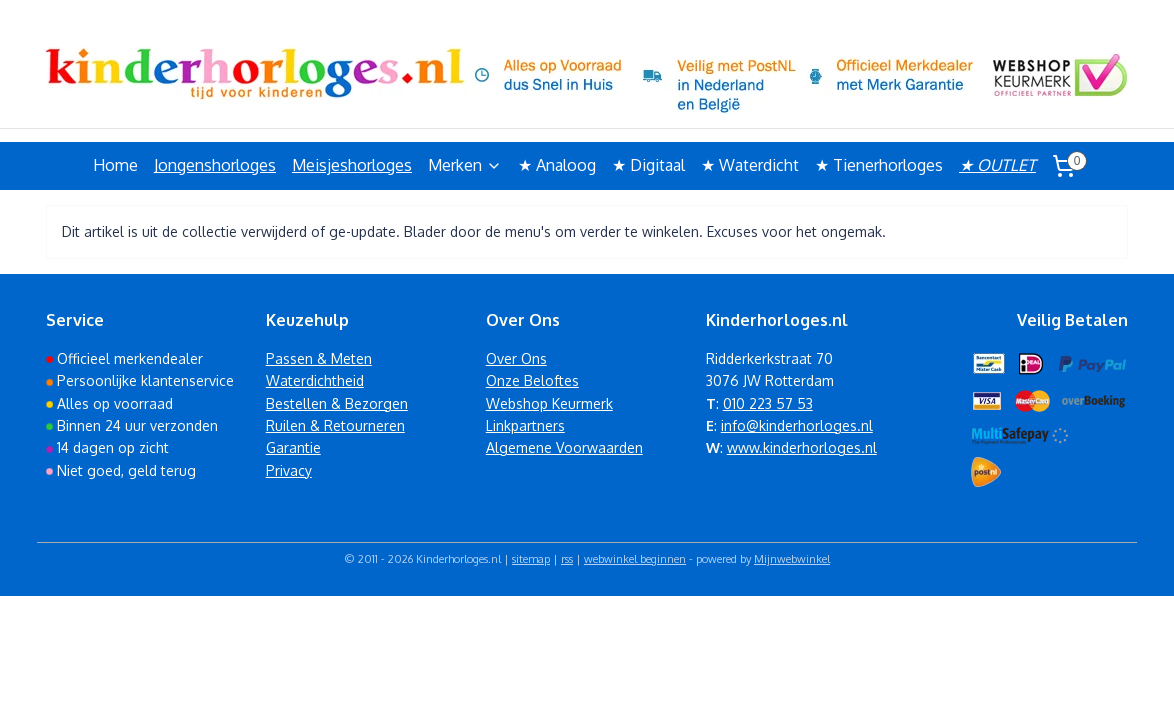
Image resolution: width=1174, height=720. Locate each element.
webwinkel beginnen (635, 559)
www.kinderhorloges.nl (802, 447)
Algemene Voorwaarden (564, 447)
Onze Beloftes (532, 380)
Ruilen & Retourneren (335, 425)
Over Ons (516, 358)
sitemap (531, 559)
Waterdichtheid (315, 380)
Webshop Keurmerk (549, 403)
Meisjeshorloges (352, 165)
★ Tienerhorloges (879, 165)
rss (567, 559)
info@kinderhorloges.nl (797, 425)
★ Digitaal (648, 165)
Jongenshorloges (215, 165)
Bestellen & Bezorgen (337, 403)
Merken (465, 165)
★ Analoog (557, 165)
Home (115, 165)
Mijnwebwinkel (792, 559)
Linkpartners (525, 425)
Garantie (293, 447)
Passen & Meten (319, 358)
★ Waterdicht (750, 165)
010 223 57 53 (768, 403)
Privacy (289, 470)
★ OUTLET (997, 165)
